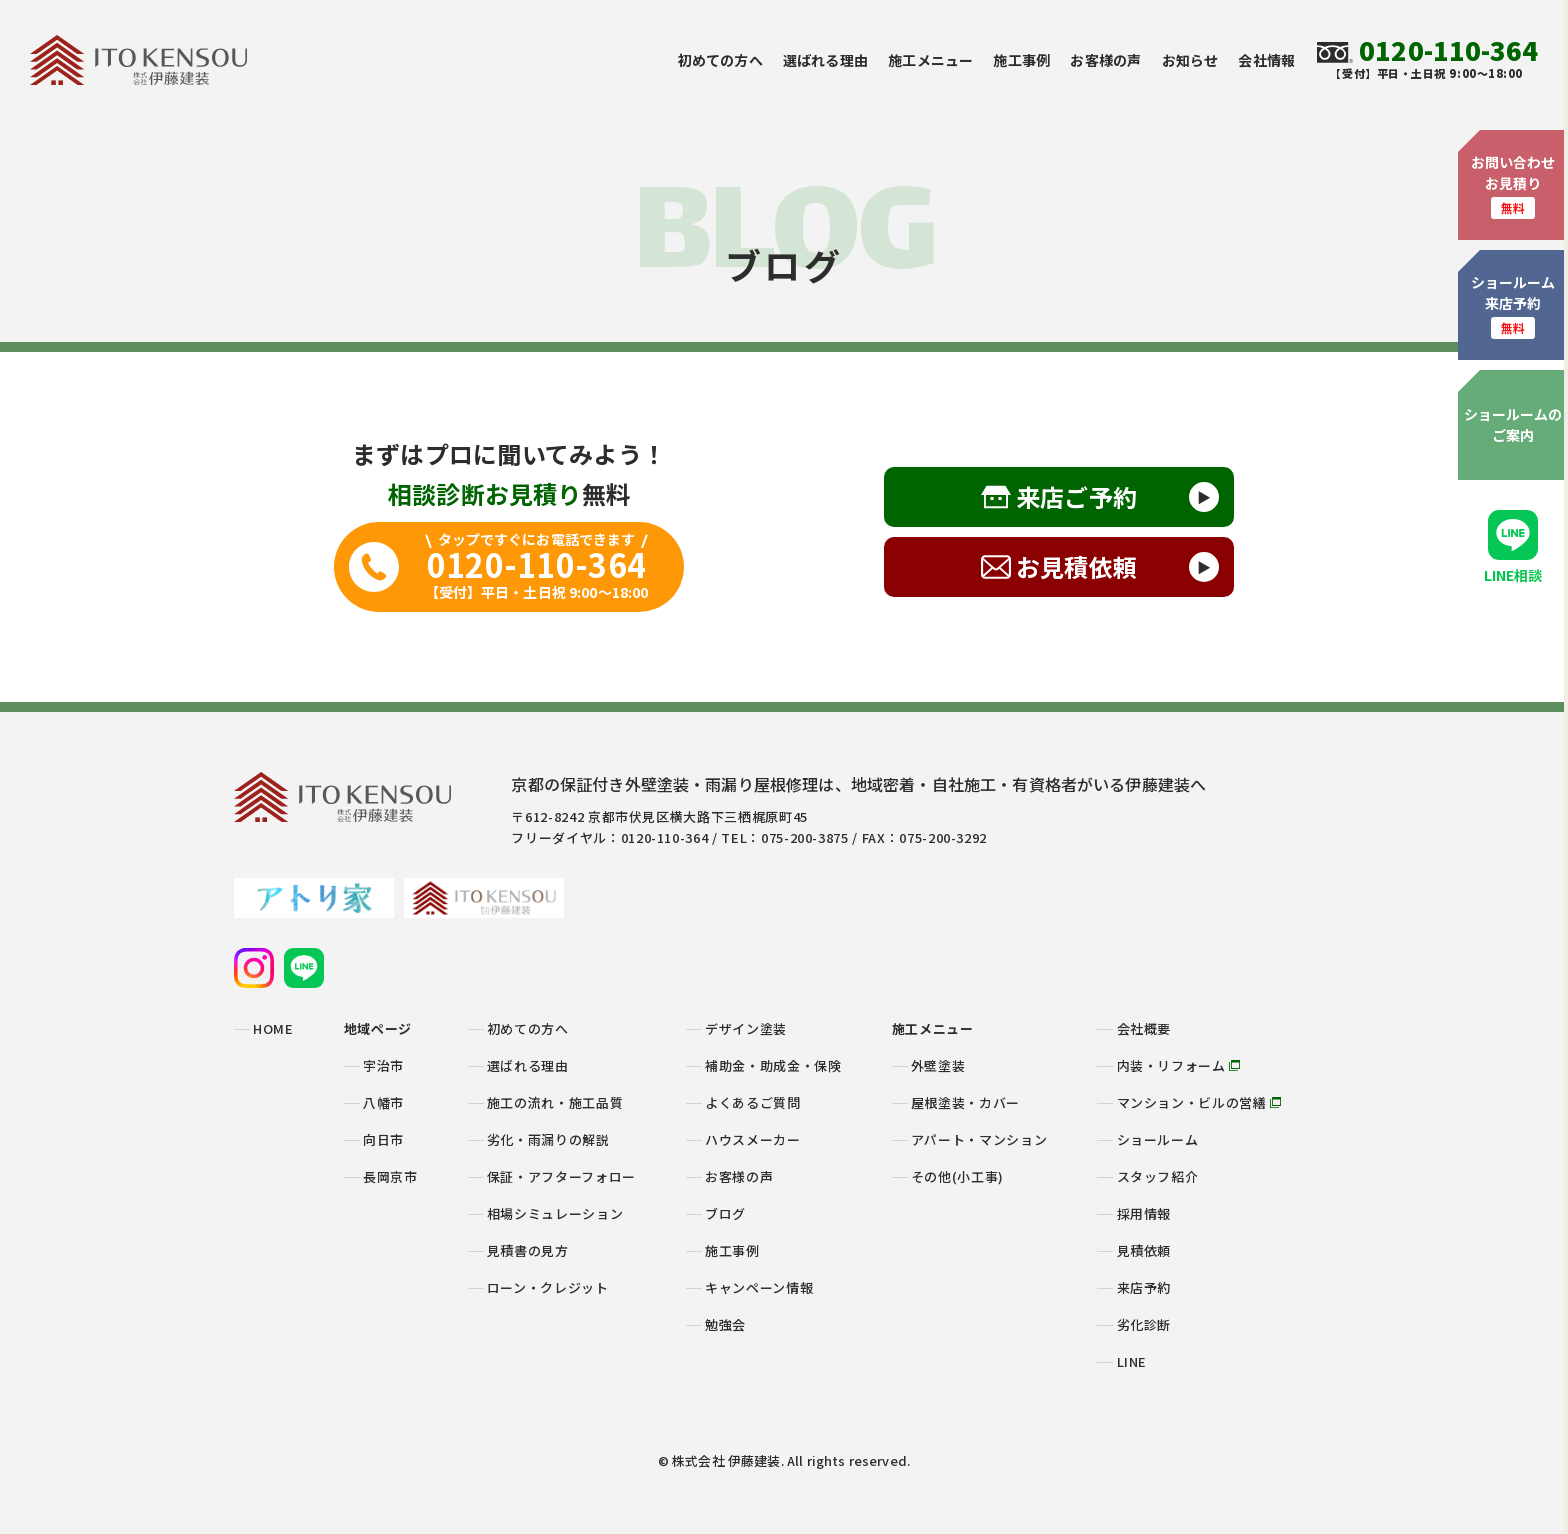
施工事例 (1021, 60)
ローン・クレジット (548, 1287)
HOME (273, 1028)
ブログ (725, 1213)
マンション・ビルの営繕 (1199, 1102)
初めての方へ (720, 60)
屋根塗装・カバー (965, 1102)
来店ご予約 (1076, 496)
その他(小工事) (957, 1176)
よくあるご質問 (753, 1102)
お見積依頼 (1076, 566)
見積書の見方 (528, 1250)
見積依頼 (1144, 1250)
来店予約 (1144, 1287)
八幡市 (383, 1102)
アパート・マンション (979, 1139)
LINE (1132, 1361)
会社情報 (1266, 60)
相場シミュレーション (555, 1213)
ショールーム (1158, 1139)
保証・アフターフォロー (561, 1176)
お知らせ (1190, 60)
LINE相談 (1513, 547)
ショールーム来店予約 (1513, 305)
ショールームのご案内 (1513, 424)
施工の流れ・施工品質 (555, 1102)
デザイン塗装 (746, 1028)
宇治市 (383, 1065)
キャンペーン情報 (759, 1287)
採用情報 (1144, 1213)
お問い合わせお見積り (1513, 185)
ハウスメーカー (753, 1139)
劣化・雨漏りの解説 (548, 1139)
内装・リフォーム (1179, 1065)
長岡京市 (390, 1176)
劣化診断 (1144, 1324)
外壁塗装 (938, 1065)
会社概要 (1144, 1028)
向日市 (383, 1139)
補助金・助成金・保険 (773, 1065)
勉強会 (725, 1324)
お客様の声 (1105, 60)
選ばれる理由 (825, 60)
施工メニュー (930, 60)
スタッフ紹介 (1158, 1176)
